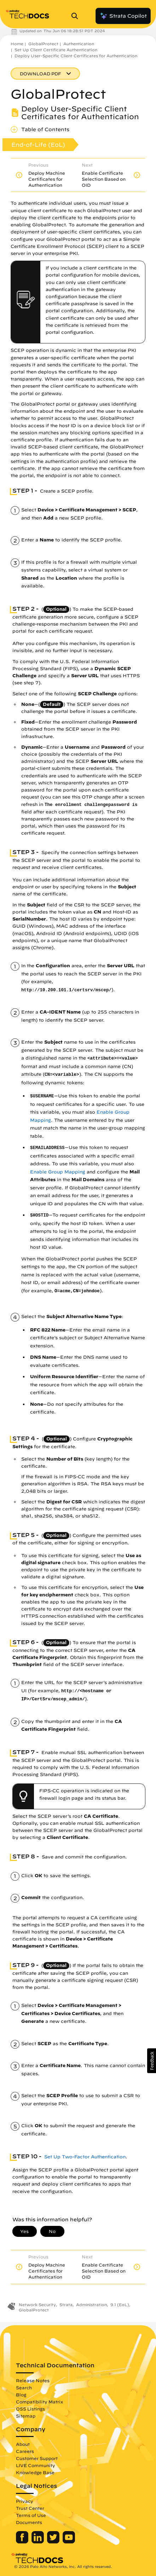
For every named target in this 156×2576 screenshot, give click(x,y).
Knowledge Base (35, 2472)
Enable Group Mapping (57, 1171)
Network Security (37, 2304)
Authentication (78, 43)
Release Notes (33, 2380)
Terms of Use (31, 2515)
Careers (25, 2451)
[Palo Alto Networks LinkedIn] (38, 2542)
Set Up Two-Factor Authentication (85, 2156)
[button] (151, 2060)
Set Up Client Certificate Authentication (56, 49)
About (23, 2444)
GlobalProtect (43, 43)
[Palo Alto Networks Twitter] (54, 2542)
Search (24, 2387)
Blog (21, 2394)
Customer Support (37, 2458)
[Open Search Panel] (76, 16)
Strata (66, 2304)
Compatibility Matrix (39, 2401)
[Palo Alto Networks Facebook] (23, 2542)
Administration (91, 2304)
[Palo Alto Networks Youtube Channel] (69, 2542)
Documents (29, 2522)
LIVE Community (35, 2465)
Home (17, 43)
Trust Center (30, 2508)
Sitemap (25, 2415)
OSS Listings (30, 2408)
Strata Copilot (123, 16)
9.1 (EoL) (119, 2304)
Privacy (24, 2501)
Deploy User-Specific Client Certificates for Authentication (76, 55)
